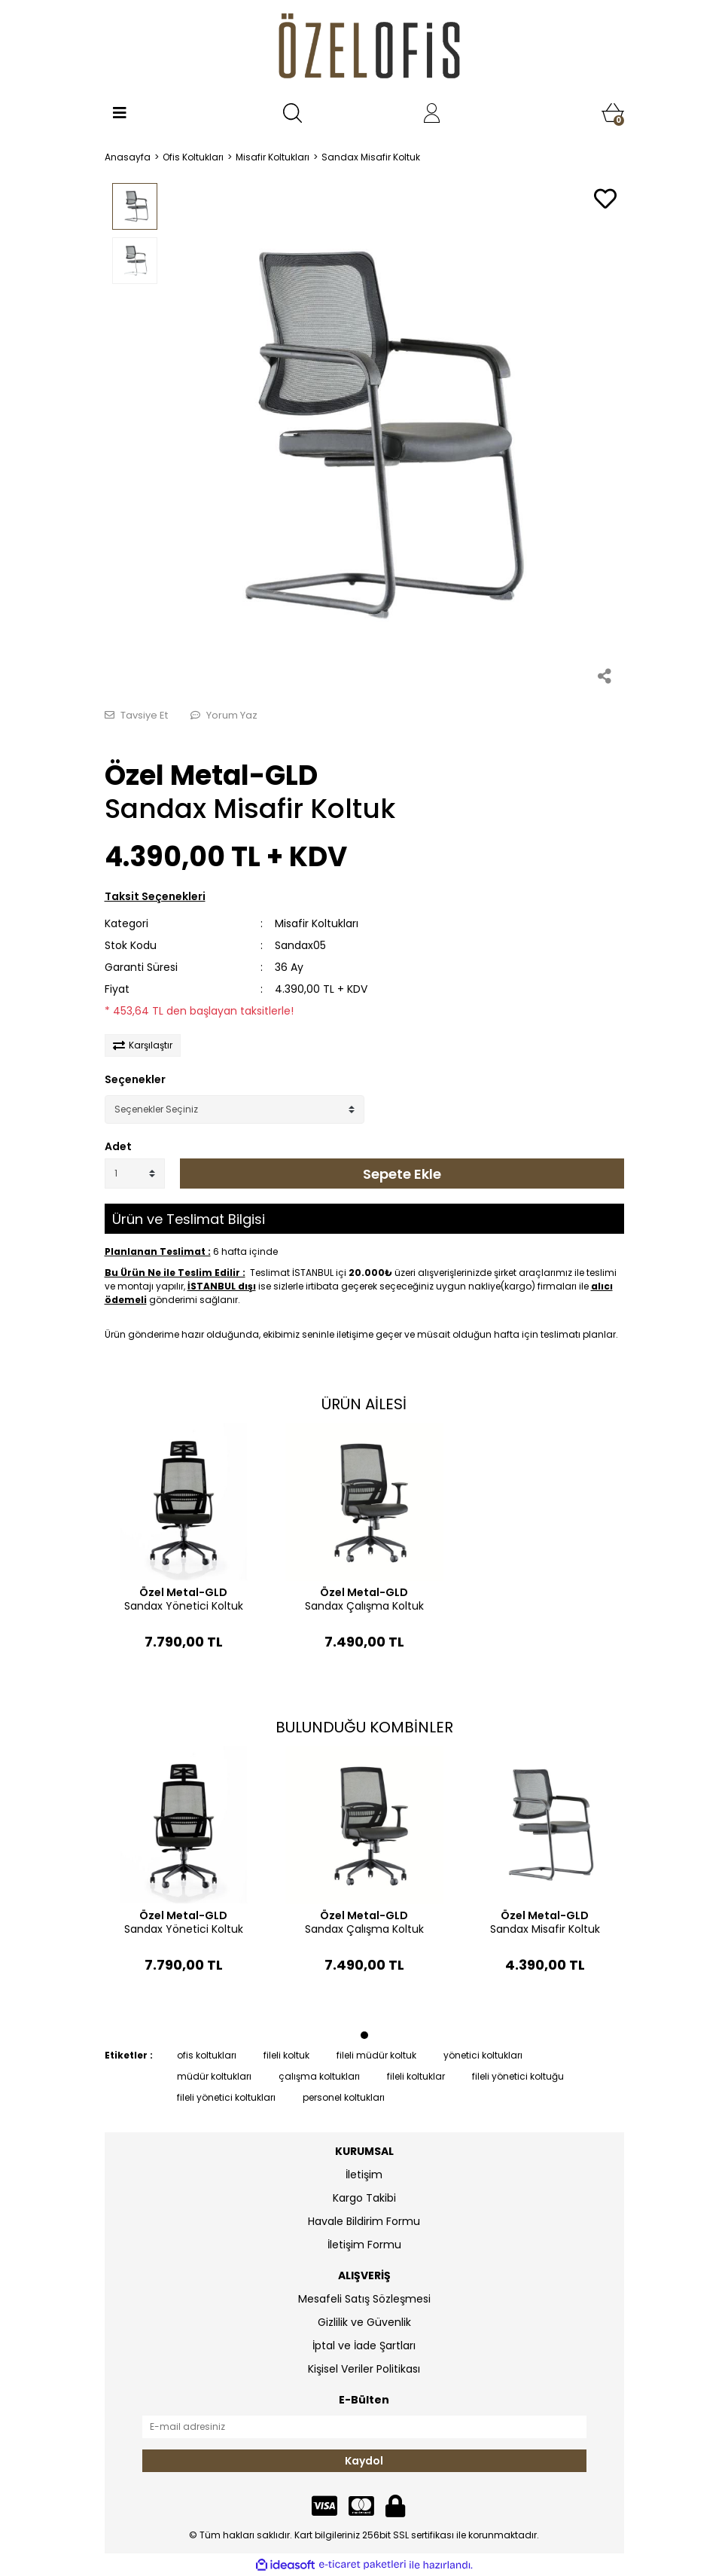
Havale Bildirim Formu (364, 2221)
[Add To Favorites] (605, 200)
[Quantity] (135, 1173)
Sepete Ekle (402, 1173)
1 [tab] (364, 2035)
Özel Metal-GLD (211, 775)
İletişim (364, 2174)
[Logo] (364, 49)
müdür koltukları (214, 2076)
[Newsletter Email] (364, 2427)
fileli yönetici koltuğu (518, 2076)
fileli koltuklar (416, 2076)
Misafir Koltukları (316, 923)
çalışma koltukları (319, 2076)
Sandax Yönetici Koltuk (183, 1605)
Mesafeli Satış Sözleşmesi (364, 2298)
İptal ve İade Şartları (364, 2345)
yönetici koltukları (482, 2055)
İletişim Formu (364, 2244)
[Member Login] (432, 113)
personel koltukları (344, 2097)
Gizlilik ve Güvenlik (364, 2322)
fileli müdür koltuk (376, 2055)
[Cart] (613, 113)
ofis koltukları (206, 2055)
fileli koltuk (286, 2055)
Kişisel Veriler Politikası (364, 2368)
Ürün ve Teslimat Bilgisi (188, 1219)
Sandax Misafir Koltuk (545, 1929)
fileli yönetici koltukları (226, 2097)
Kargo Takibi (364, 2197)
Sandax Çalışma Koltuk (364, 1605)
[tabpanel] (183, 1562)
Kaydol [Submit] (364, 2460)
